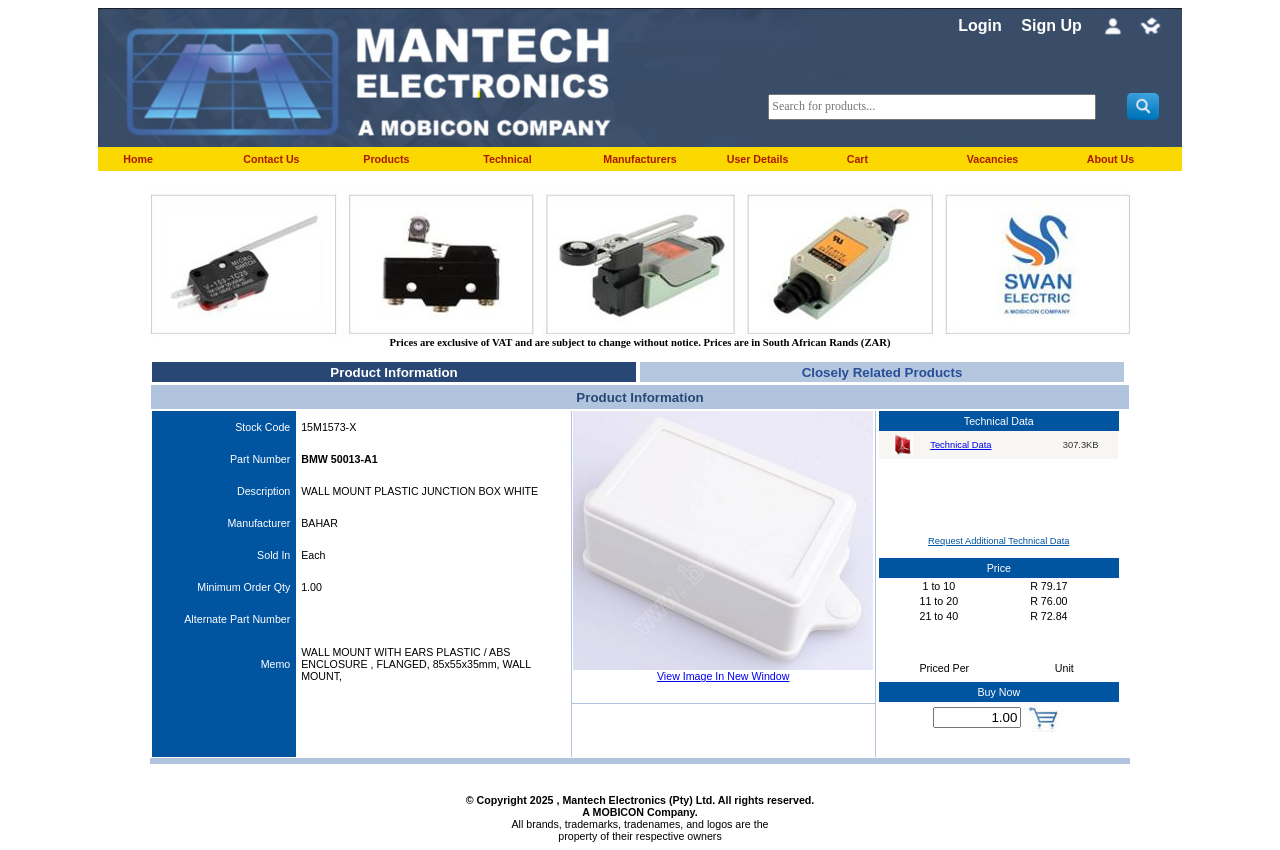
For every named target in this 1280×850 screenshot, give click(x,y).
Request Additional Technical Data (998, 541)
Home (138, 159)
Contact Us (271, 159)
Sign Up (1051, 25)
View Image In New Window (723, 676)
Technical (507, 159)
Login (980, 25)
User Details (758, 159)
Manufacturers (639, 159)
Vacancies (993, 159)
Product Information (393, 372)
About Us (1110, 159)
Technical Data (960, 445)
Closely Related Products (882, 372)
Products (386, 159)
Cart (857, 159)
